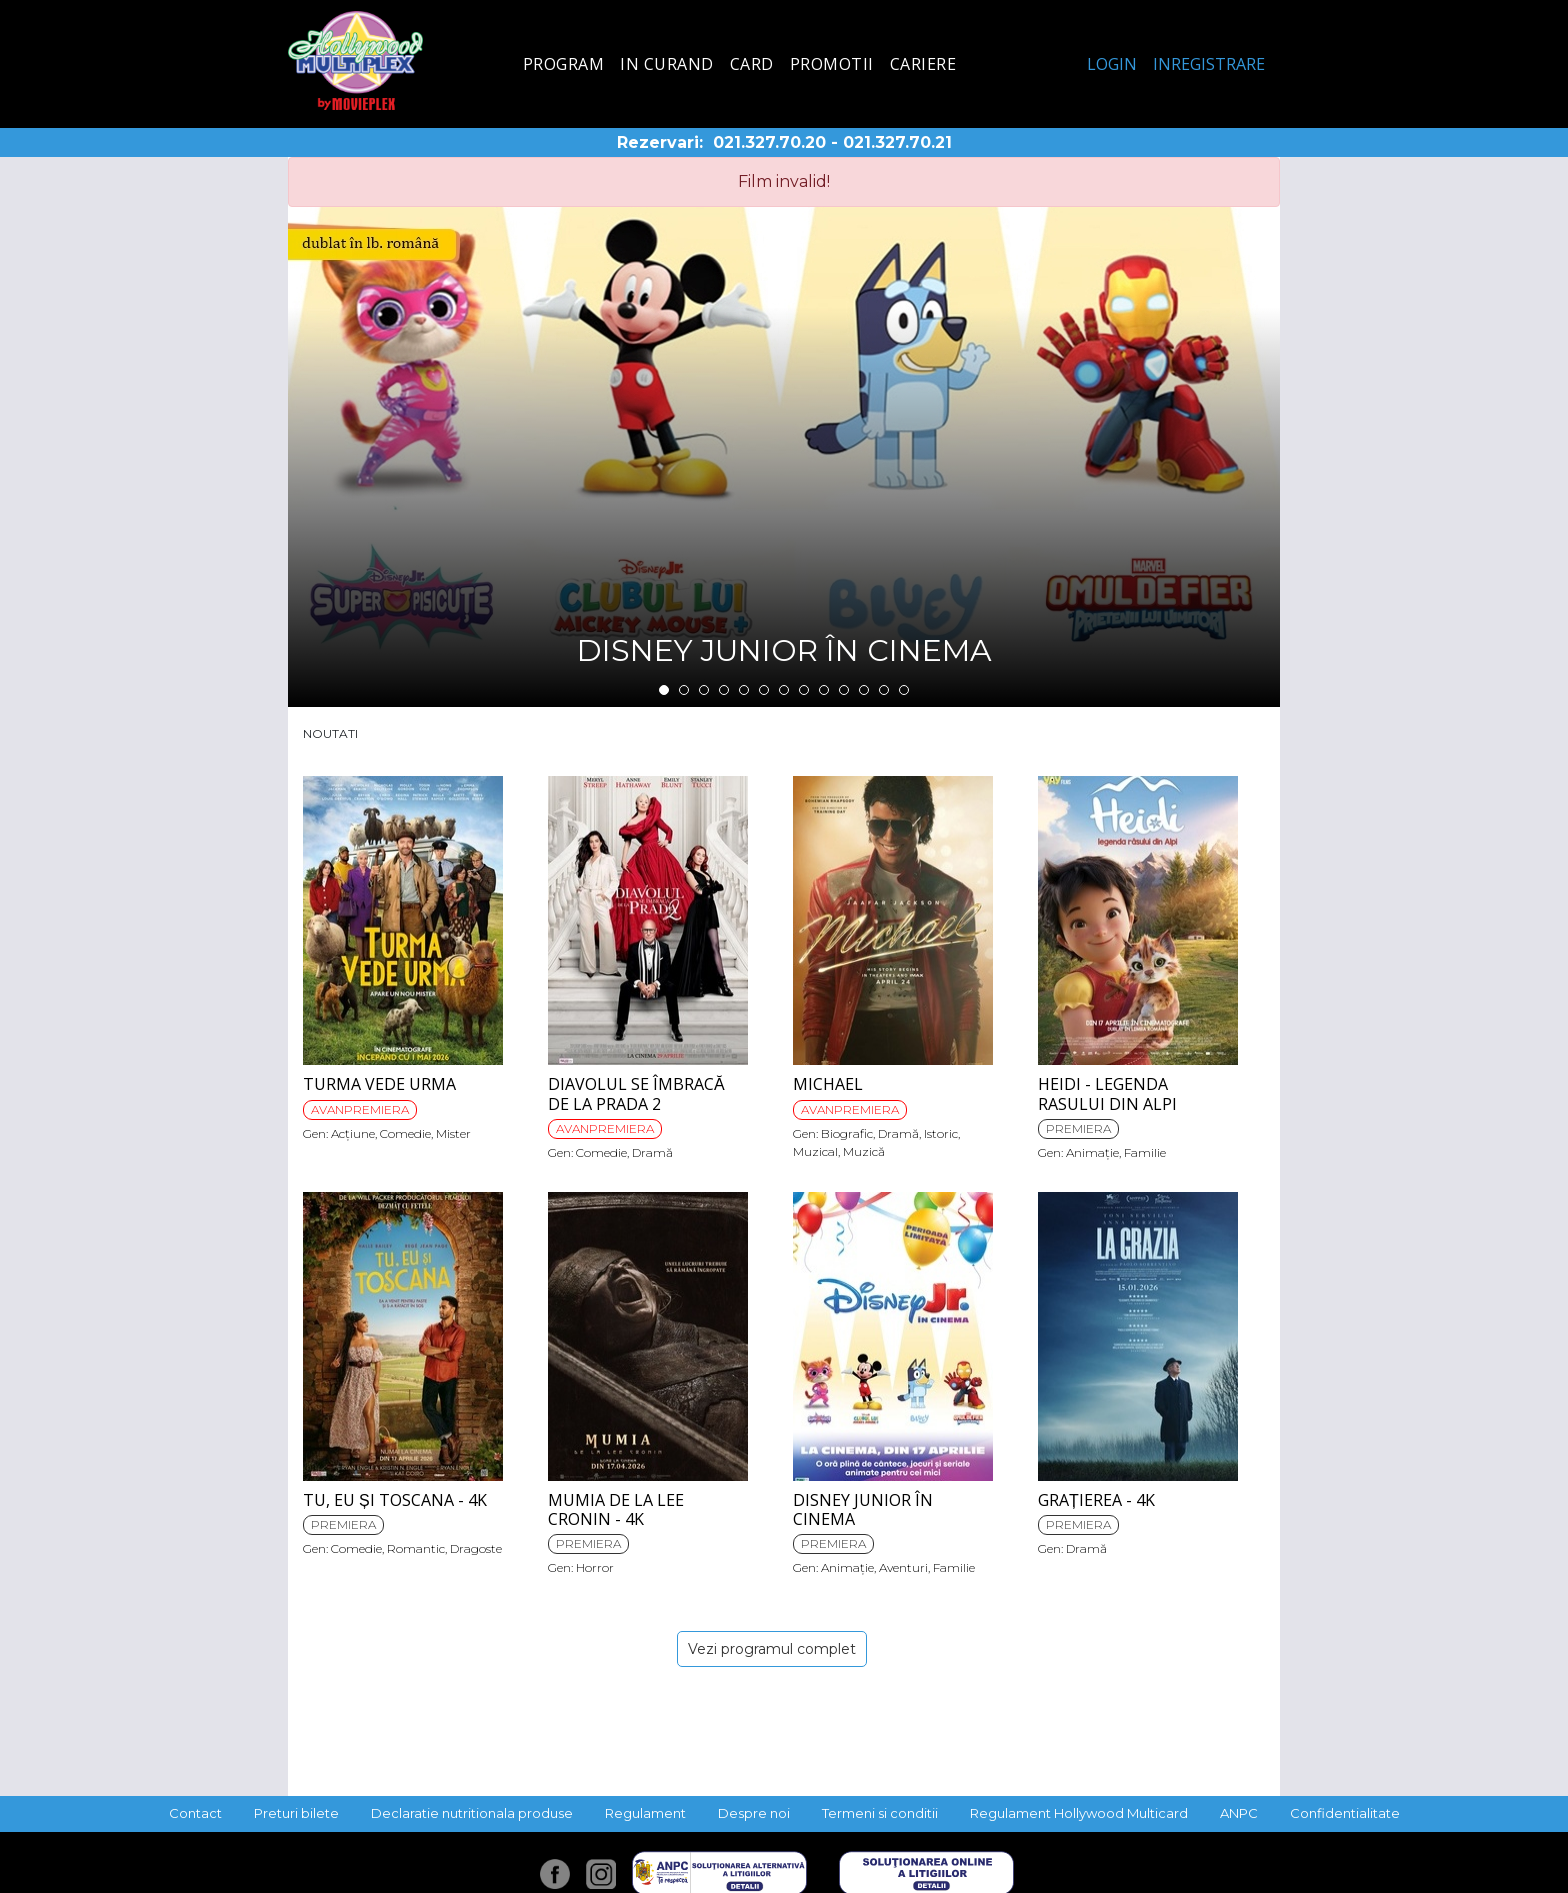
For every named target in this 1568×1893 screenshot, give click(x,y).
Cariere (923, 64)
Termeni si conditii (880, 1813)
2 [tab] (684, 690)
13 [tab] (904, 690)
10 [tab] (844, 690)
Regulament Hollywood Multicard (1079, 1813)
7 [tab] (784, 690)
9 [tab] (824, 690)
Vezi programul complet (772, 1649)
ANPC (1239, 1813)
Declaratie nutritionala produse (472, 1813)
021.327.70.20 (769, 142)
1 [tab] (664, 690)
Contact (195, 1813)
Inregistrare (1209, 64)
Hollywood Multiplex (355, 60)
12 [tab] (884, 690)
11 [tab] (864, 690)
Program (564, 64)
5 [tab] (744, 690)
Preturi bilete (296, 1813)
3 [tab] (704, 690)
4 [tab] (724, 690)
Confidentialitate (1345, 1813)
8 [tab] (804, 690)
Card (752, 64)
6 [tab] (764, 690)
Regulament (645, 1813)
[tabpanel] (784, 457)
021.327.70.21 (897, 142)
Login (1112, 64)
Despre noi (754, 1813)
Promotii (832, 64)
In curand (667, 64)
